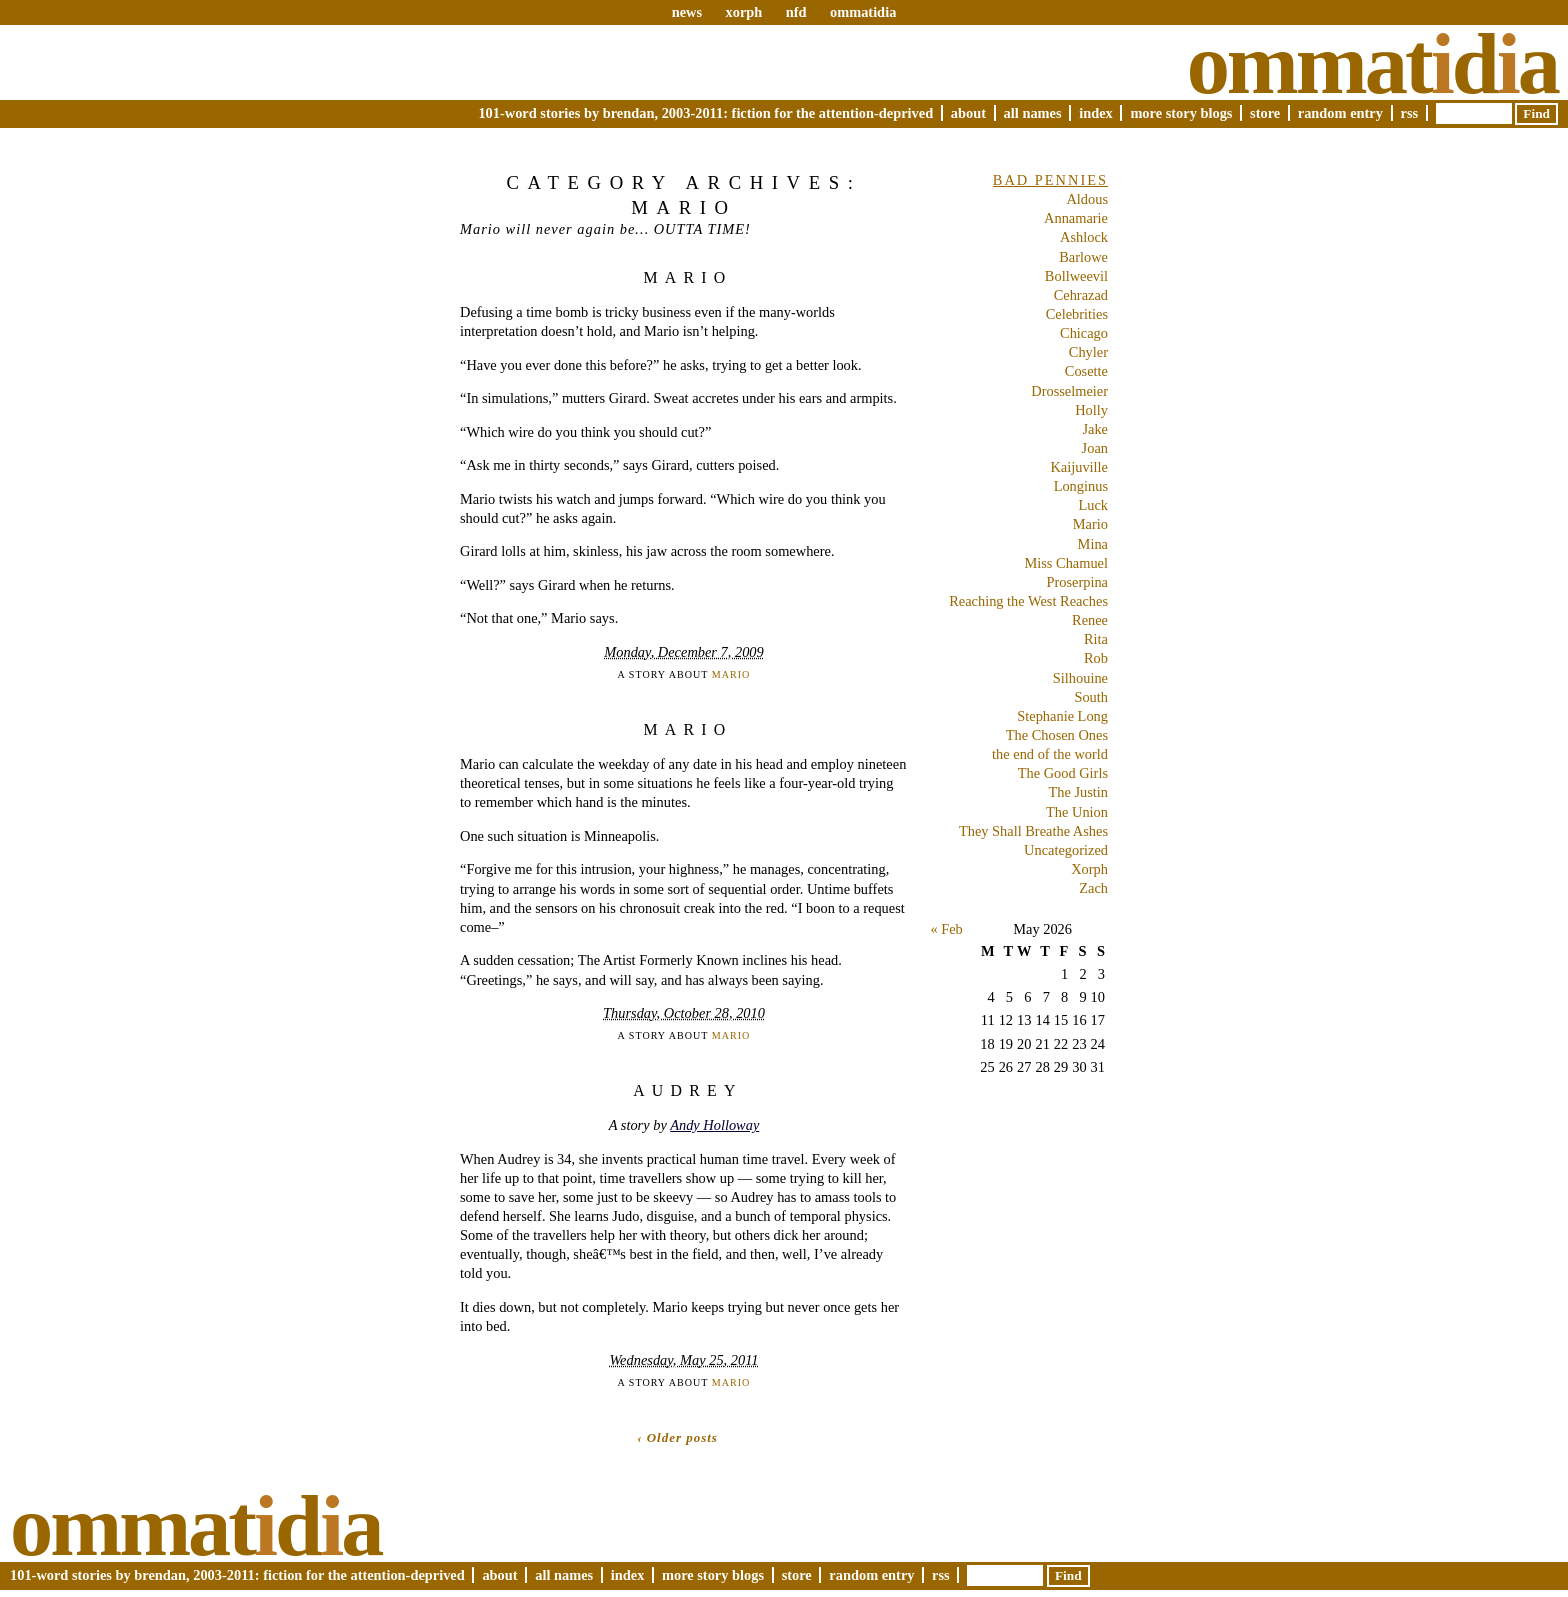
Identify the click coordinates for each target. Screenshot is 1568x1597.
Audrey (688, 1090)
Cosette (1086, 371)
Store (1265, 113)
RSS (1410, 113)
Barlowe (1083, 257)
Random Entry (1340, 113)
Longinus (1081, 486)
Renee (1090, 620)
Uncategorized (1066, 850)
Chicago (1084, 333)
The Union (1077, 812)
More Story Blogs (1181, 113)
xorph (743, 12)
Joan (1095, 448)
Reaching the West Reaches (1028, 601)
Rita (1096, 639)
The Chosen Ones (1057, 735)
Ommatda (1372, 64)
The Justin (1078, 792)
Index (1096, 113)
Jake (1095, 429)
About (968, 113)
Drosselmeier (1069, 391)
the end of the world (1050, 754)
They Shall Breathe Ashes (1033, 831)
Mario (687, 277)
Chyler (1088, 352)
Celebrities (1077, 314)
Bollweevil (1076, 276)
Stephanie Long (1062, 716)
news (687, 12)
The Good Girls (1063, 773)
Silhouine (1080, 678)
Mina (1093, 544)
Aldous (1087, 199)
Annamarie (1076, 218)
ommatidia (863, 12)
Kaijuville (1079, 467)
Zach (1093, 888)
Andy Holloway (714, 1125)
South (1091, 697)
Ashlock (1084, 237)
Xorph (1089, 869)
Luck (1093, 505)
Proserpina (1077, 582)
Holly (1091, 410)
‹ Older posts (677, 1437)
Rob (1096, 658)
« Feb (946, 929)
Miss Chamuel (1066, 563)
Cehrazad (1081, 295)
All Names (1033, 113)
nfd (796, 12)
